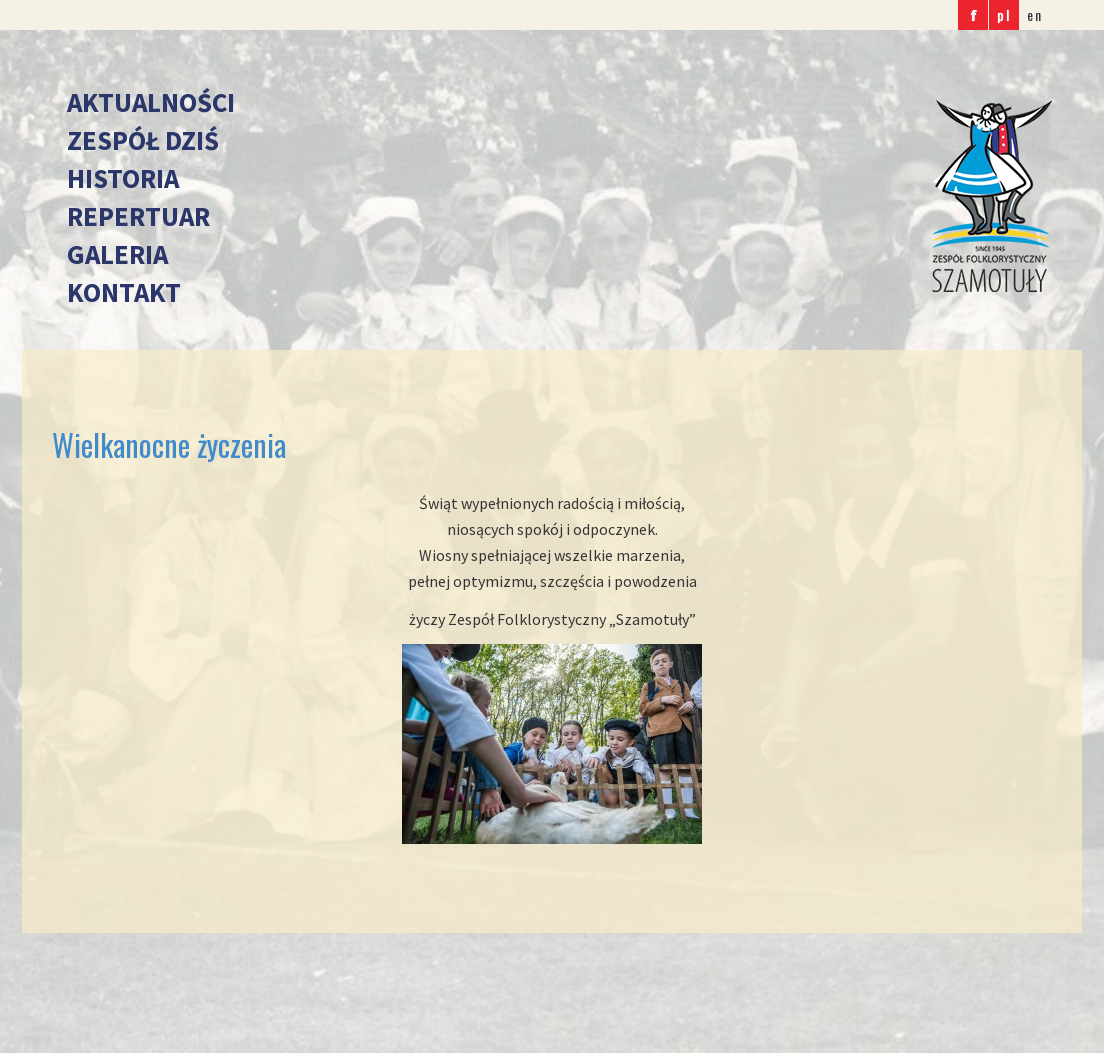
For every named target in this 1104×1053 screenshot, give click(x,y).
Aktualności (151, 102)
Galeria (117, 254)
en (1035, 14)
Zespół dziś (143, 140)
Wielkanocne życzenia (169, 444)
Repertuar (138, 216)
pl (1004, 14)
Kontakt (124, 292)
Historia (123, 178)
